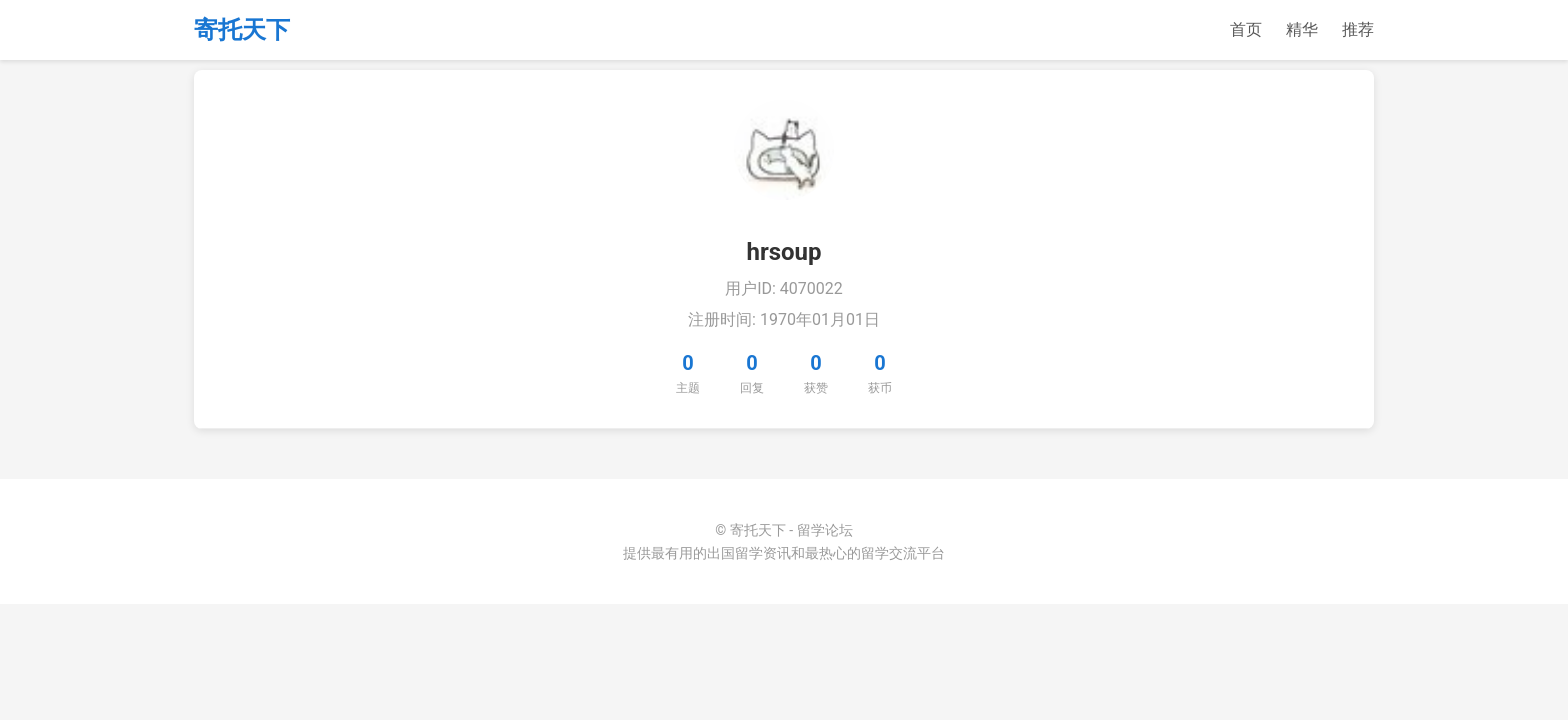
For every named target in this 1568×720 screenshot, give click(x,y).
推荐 (1358, 29)
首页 (1246, 29)
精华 (1302, 29)
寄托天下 (242, 30)
